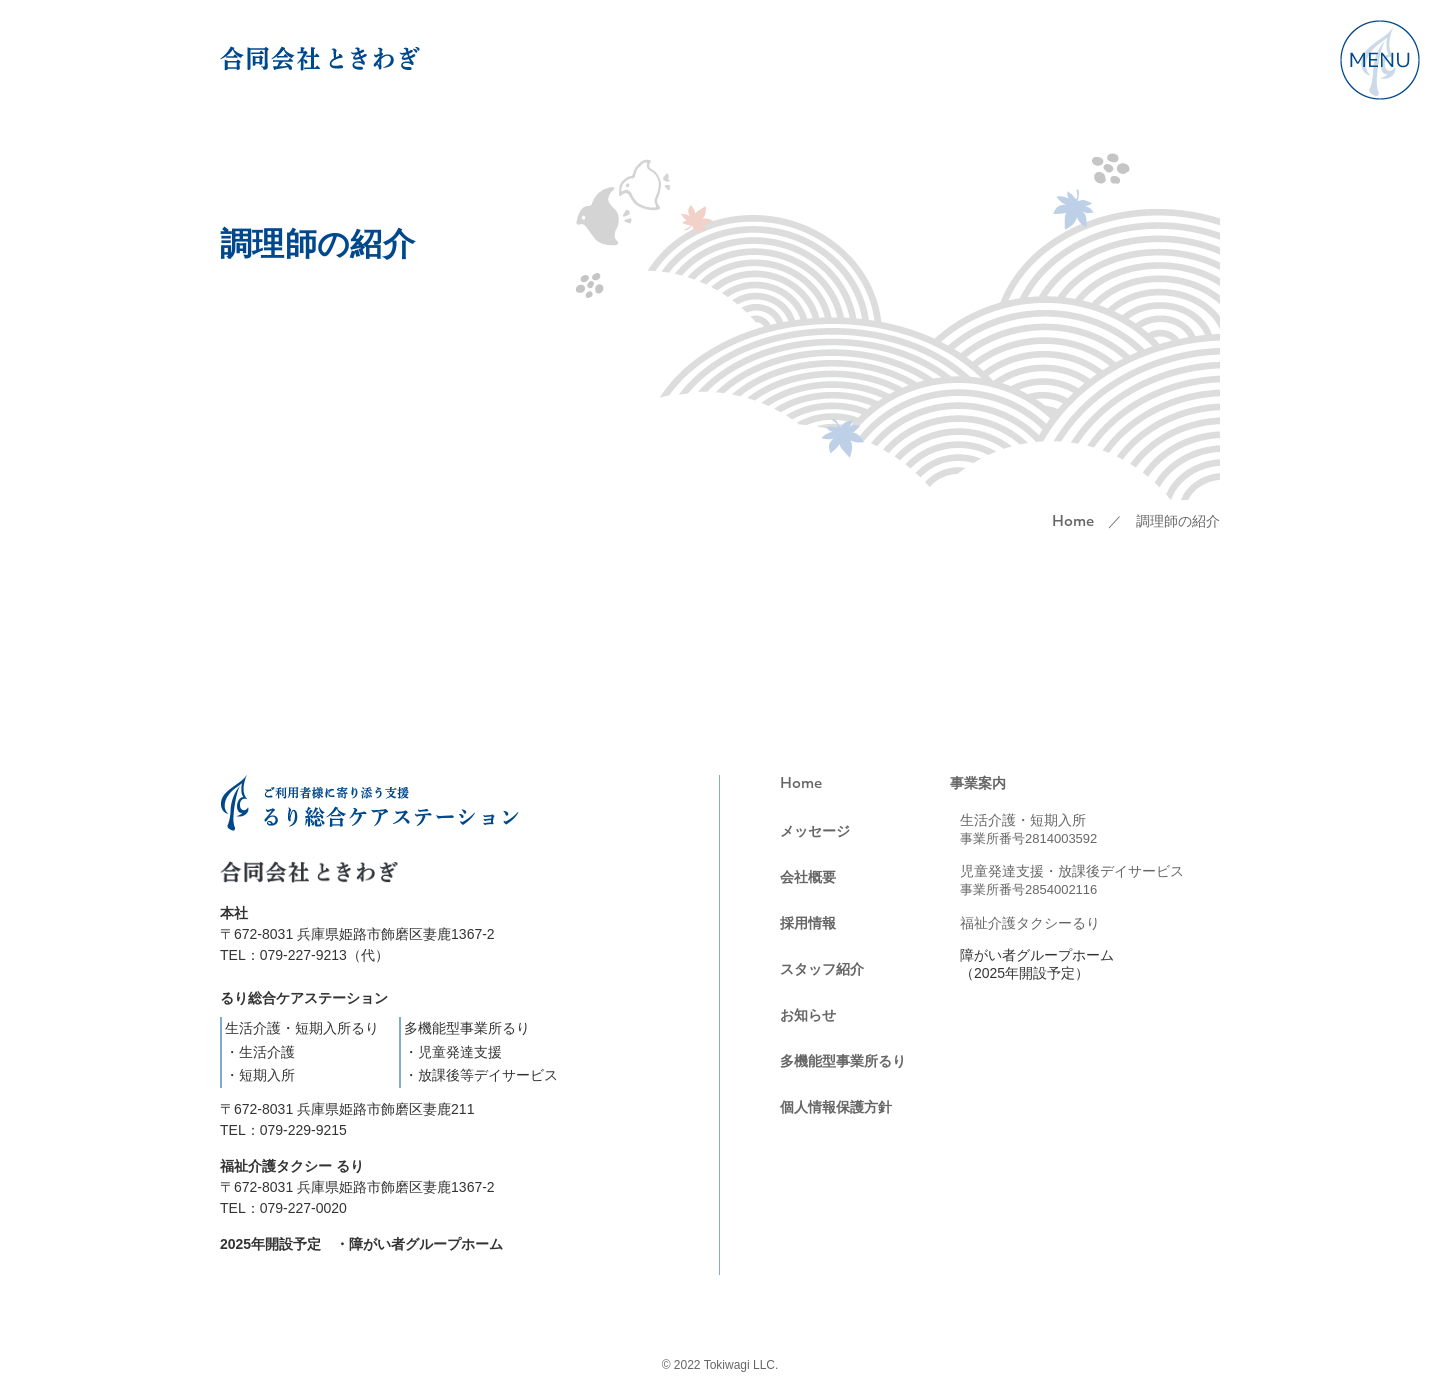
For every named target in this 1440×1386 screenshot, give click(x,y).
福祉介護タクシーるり (1030, 923)
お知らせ (808, 1015)
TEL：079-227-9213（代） (304, 955)
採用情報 (808, 923)
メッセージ (815, 831)
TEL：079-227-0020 (283, 1208)
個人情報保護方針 (836, 1107)
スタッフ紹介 (822, 969)
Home (1073, 522)
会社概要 (808, 877)
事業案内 (978, 783)
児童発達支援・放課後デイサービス (1072, 880)
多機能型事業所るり (843, 1061)
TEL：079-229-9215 (283, 1130)
